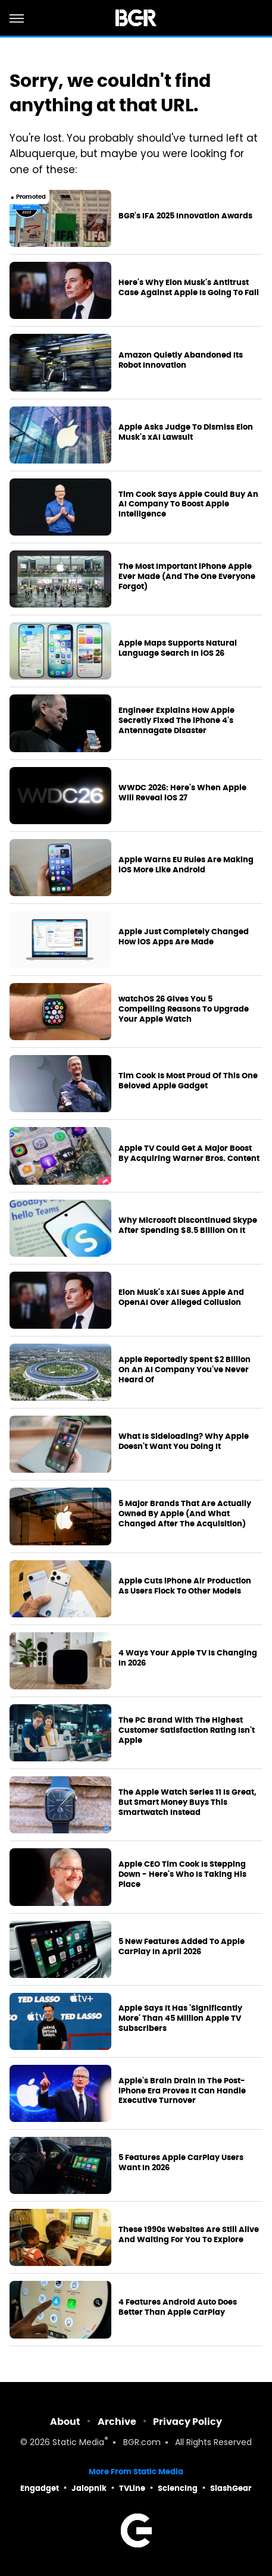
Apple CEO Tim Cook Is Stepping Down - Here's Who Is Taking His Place (182, 1874)
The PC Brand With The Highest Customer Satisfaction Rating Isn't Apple (186, 1730)
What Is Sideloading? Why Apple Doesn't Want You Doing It (183, 1441)
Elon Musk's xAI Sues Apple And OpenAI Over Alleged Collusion (181, 1297)
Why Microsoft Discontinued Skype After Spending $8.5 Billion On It (187, 1225)
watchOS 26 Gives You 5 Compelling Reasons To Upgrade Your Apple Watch (183, 1009)
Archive (117, 2421)
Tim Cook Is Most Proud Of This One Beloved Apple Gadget (188, 1081)
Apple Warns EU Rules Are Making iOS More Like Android (186, 865)
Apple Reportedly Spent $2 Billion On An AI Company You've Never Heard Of (184, 1370)
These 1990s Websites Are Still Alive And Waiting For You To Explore (188, 2235)
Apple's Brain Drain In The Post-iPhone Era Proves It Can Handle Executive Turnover (182, 2091)
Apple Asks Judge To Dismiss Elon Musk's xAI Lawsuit (185, 432)
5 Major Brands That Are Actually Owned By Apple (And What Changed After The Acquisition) (184, 1514)
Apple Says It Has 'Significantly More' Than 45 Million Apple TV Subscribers (180, 2018)
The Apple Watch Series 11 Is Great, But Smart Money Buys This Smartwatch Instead (187, 1802)
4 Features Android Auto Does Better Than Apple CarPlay (177, 2307)
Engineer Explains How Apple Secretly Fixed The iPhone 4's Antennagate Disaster (176, 720)
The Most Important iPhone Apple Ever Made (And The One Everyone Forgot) (186, 576)
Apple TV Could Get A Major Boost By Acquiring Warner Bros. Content (189, 1153)
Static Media (78, 2443)
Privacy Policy (187, 2421)
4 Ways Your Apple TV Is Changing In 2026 (187, 1658)
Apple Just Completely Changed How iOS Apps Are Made (183, 937)
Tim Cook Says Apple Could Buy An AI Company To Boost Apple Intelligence (188, 504)
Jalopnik (89, 2488)
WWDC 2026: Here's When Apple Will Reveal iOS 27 (182, 793)
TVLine (132, 2488)
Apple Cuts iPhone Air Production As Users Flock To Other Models (184, 1586)
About (65, 2421)
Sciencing (178, 2488)
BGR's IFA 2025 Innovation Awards (185, 216)
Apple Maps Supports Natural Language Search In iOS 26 (177, 648)
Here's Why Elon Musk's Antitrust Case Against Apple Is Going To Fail (188, 288)
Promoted (31, 197)
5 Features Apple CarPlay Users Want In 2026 (180, 2163)
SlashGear (231, 2488)
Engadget (39, 2488)
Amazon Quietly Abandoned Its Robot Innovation (180, 360)
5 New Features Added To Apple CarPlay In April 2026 (181, 1947)
